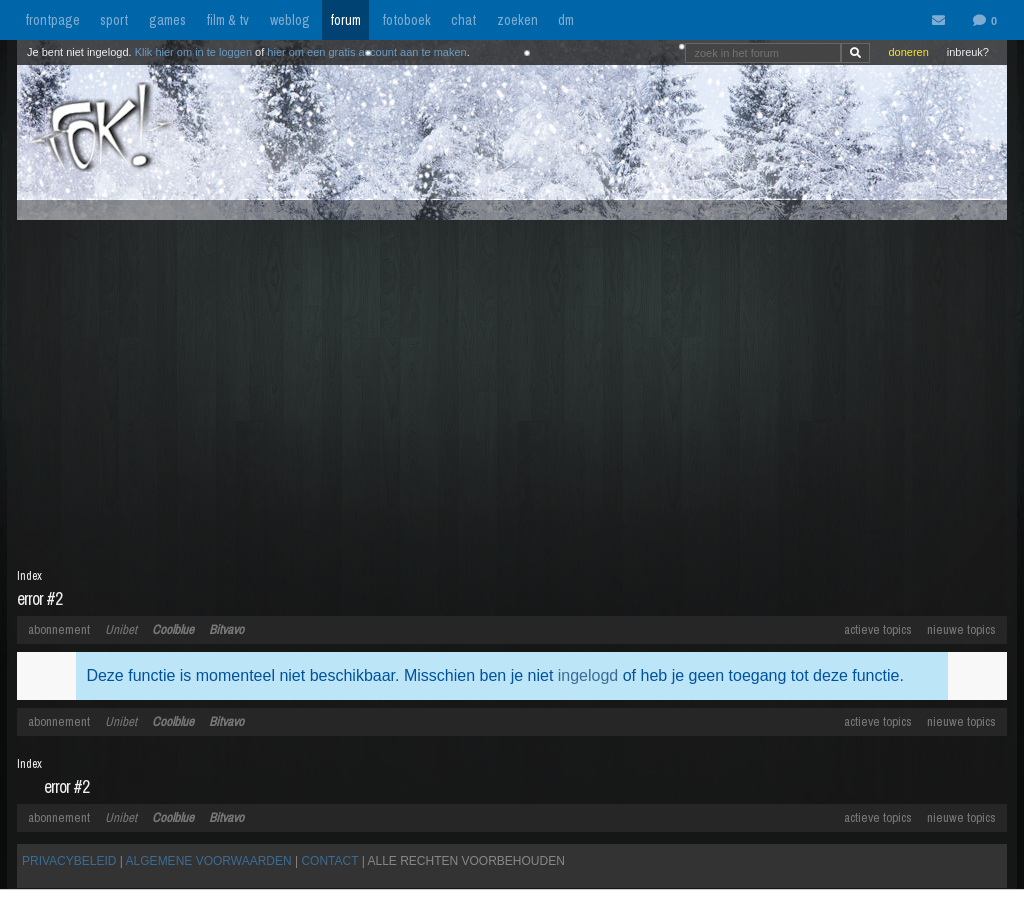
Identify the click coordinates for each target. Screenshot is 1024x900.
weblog (290, 20)
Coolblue (173, 629)
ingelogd (588, 675)
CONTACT (329, 861)
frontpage (52, 20)
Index (29, 576)
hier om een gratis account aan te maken (366, 52)
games (167, 20)
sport (114, 20)
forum (345, 20)
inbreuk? (968, 52)
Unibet (121, 629)
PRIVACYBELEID (69, 861)
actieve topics (878, 629)
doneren (908, 52)
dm (566, 20)
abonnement (59, 629)
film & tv (227, 20)
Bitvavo (226, 629)
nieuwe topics (961, 629)
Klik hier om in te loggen (193, 52)
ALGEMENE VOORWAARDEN (209, 861)
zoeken (517, 20)
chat (463, 20)
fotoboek (406, 20)
